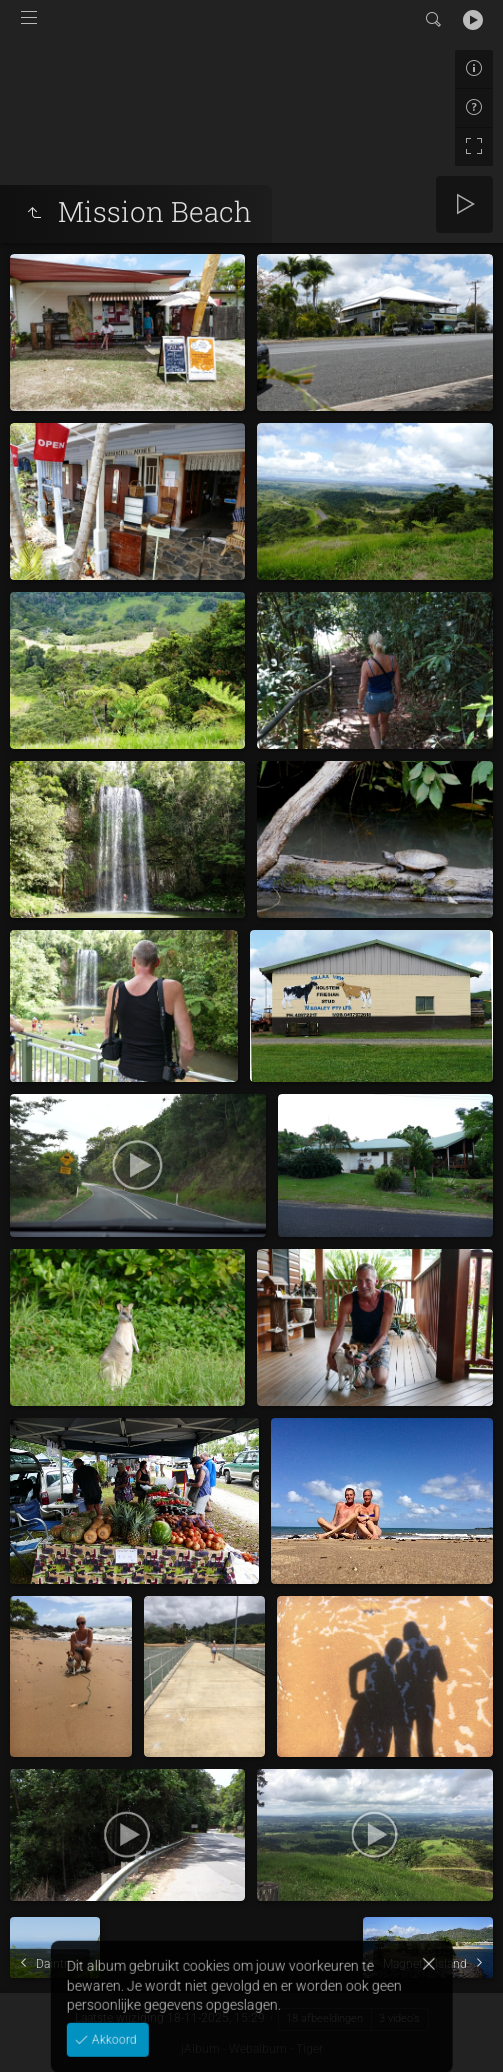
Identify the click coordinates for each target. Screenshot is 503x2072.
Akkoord (112, 2031)
